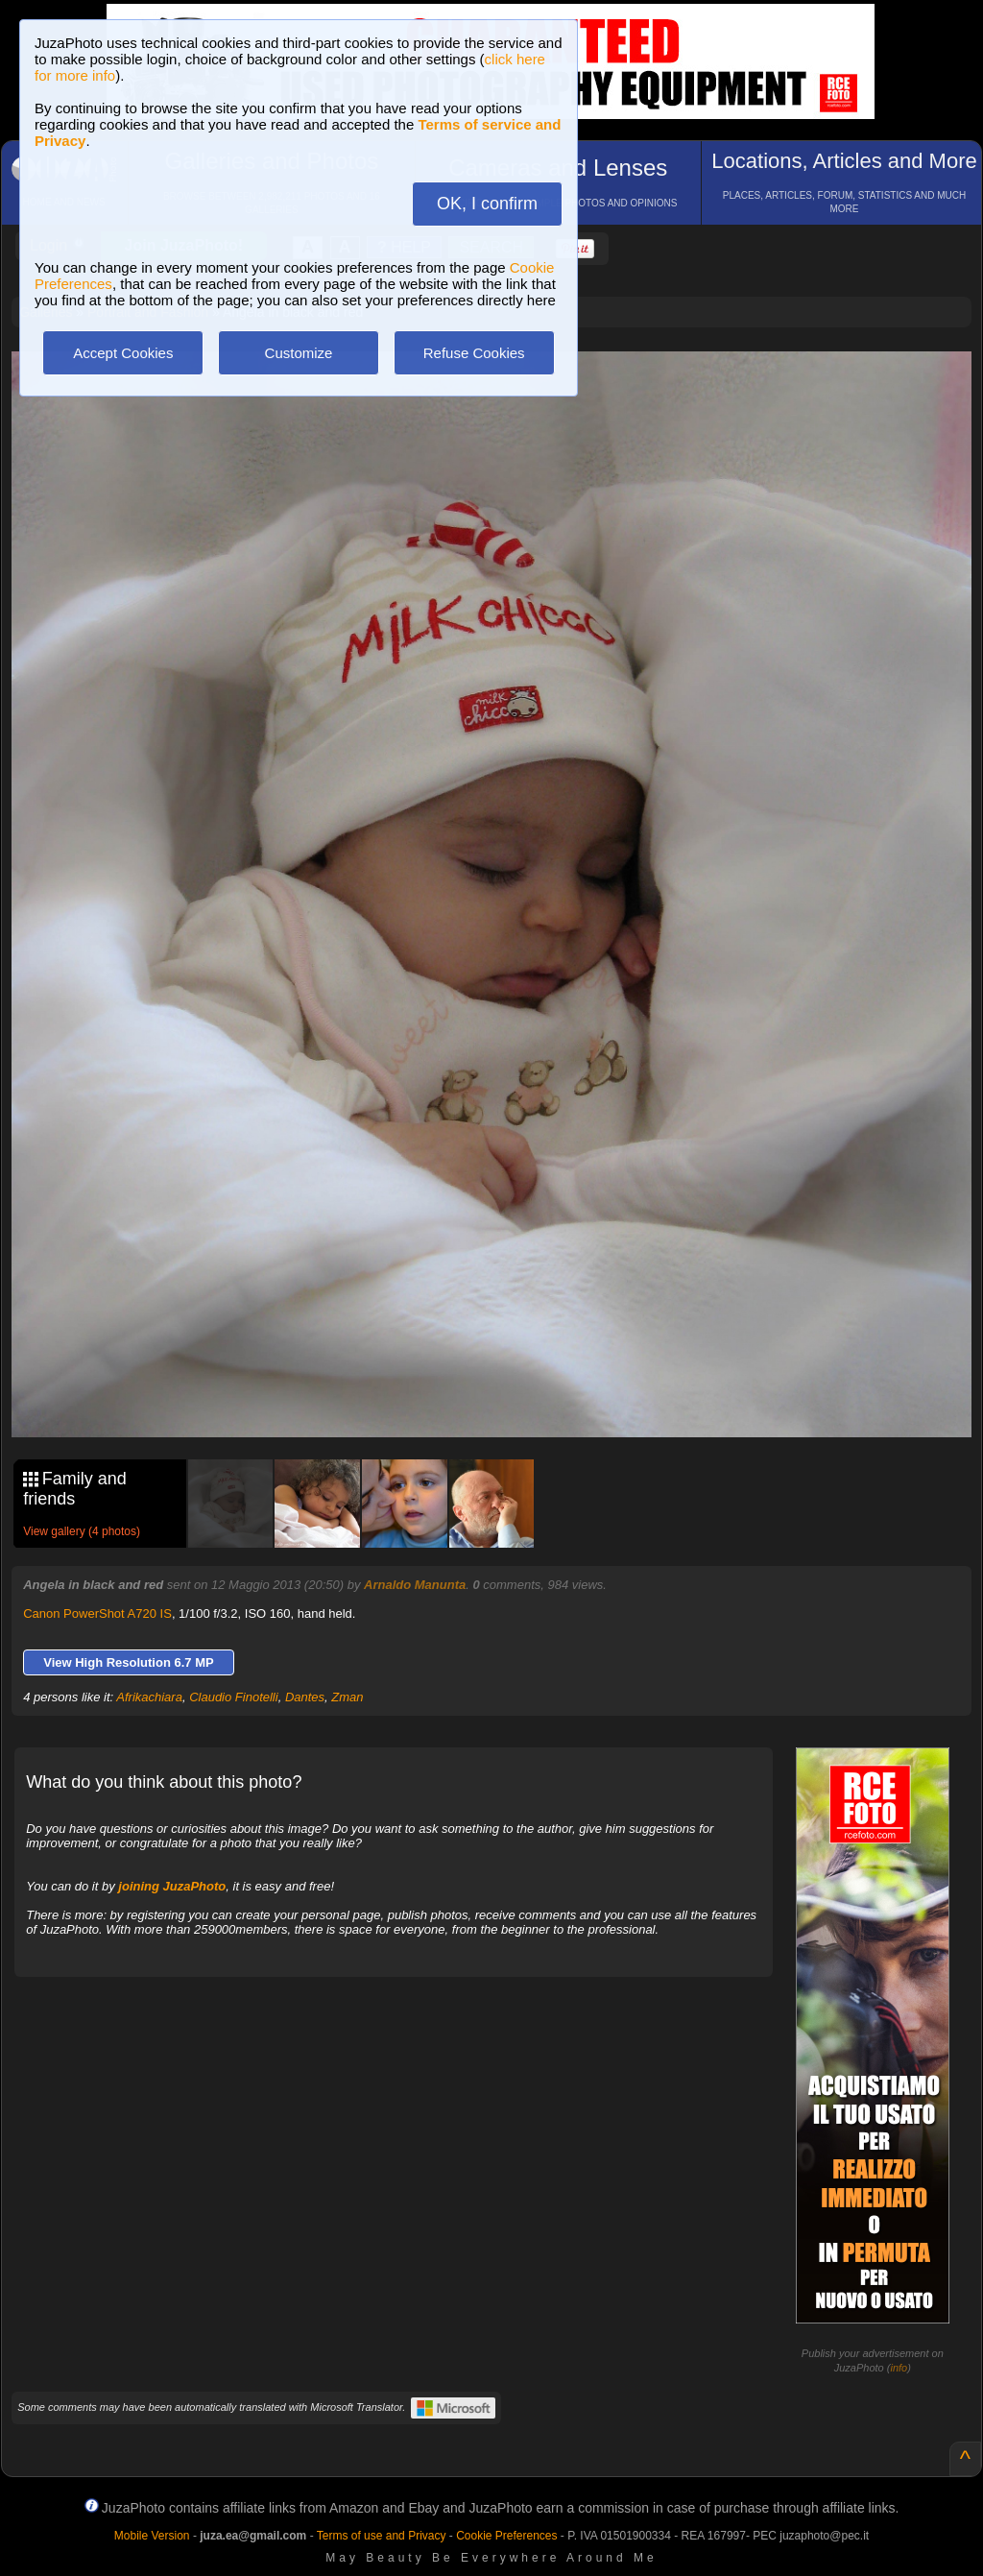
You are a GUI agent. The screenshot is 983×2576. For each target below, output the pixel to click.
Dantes (304, 1697)
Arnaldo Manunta (415, 1584)
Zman (347, 1697)
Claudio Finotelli (233, 1697)
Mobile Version (152, 2535)
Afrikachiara (149, 1697)
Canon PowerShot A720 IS (97, 1613)
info (898, 2367)
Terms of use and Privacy (381, 2535)
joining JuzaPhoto (172, 1886)
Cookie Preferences (506, 2535)
